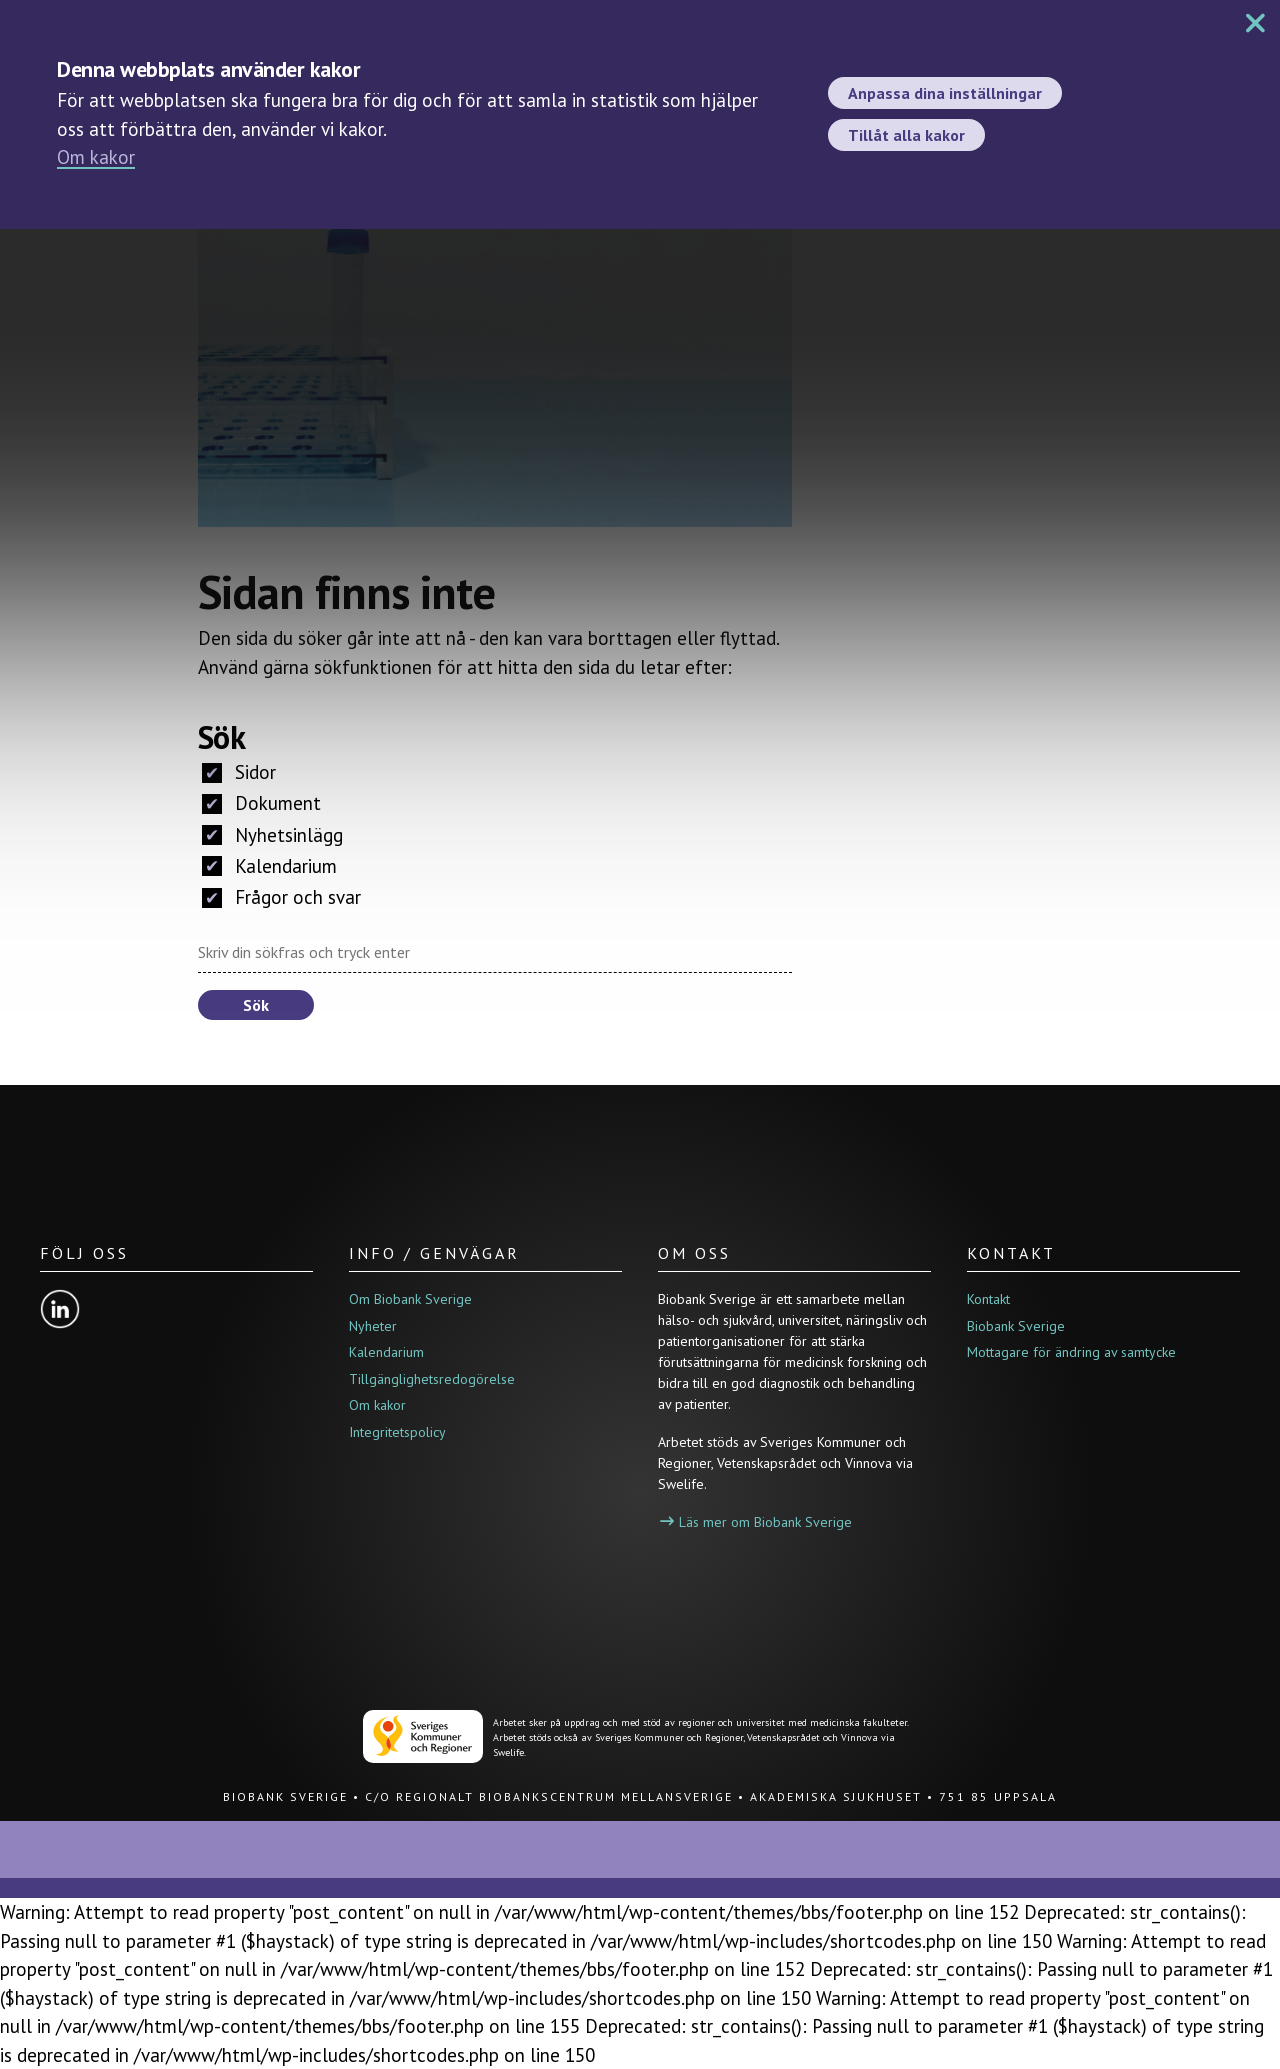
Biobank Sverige (1016, 1326)
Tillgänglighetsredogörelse (432, 1379)
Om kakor (96, 157)
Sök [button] (256, 1005)
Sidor (239, 772)
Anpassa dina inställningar (945, 93)
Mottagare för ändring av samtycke (1071, 1352)
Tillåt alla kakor (906, 135)
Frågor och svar (281, 897)
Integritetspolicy (397, 1432)
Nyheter (373, 1326)
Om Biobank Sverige (410, 1299)
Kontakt (988, 1299)
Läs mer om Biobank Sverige (756, 1522)
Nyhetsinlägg (272, 835)
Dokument (261, 803)
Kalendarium (269, 866)
